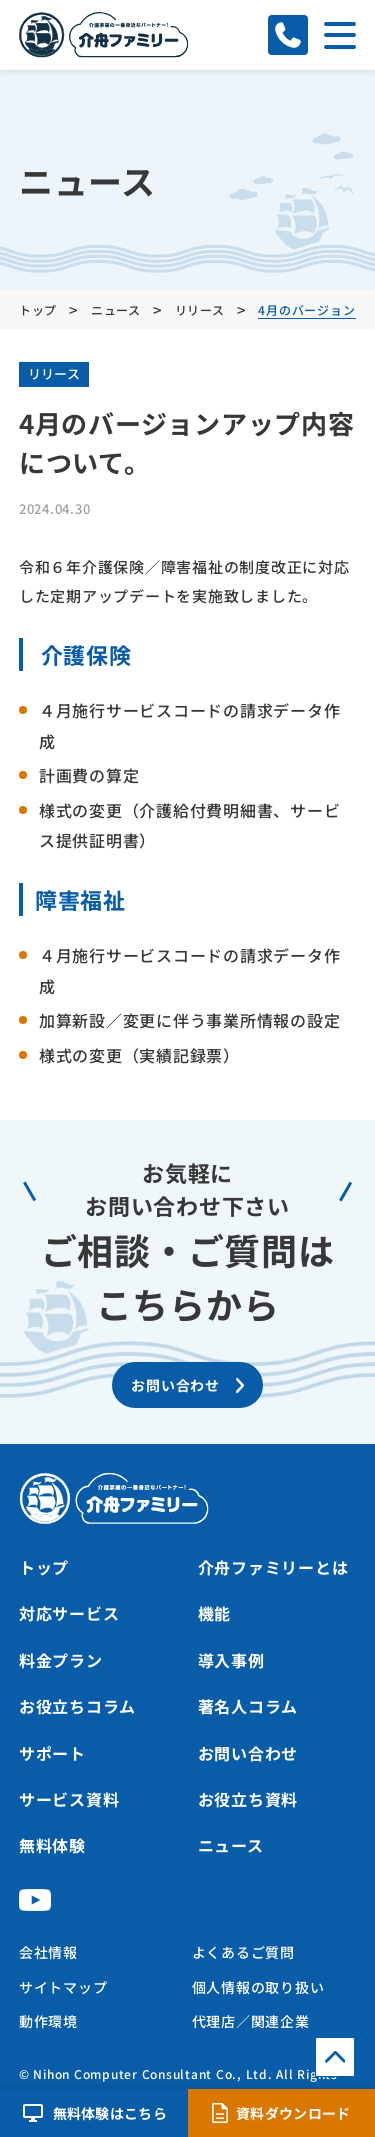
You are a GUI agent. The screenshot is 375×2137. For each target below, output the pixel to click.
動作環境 (48, 2021)
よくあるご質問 (243, 1952)
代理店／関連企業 (251, 2021)
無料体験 (52, 1845)
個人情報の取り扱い (258, 1987)
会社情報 (48, 1952)
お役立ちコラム (77, 1706)
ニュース (231, 1845)
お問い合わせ (248, 1753)
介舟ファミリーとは (273, 1567)
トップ (44, 1567)
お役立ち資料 (248, 1799)
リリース (54, 373)
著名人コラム (248, 1706)
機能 (215, 1613)
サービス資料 (69, 1799)
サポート (52, 1753)
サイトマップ (63, 1987)
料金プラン (61, 1660)
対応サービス (69, 1613)
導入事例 (231, 1660)
